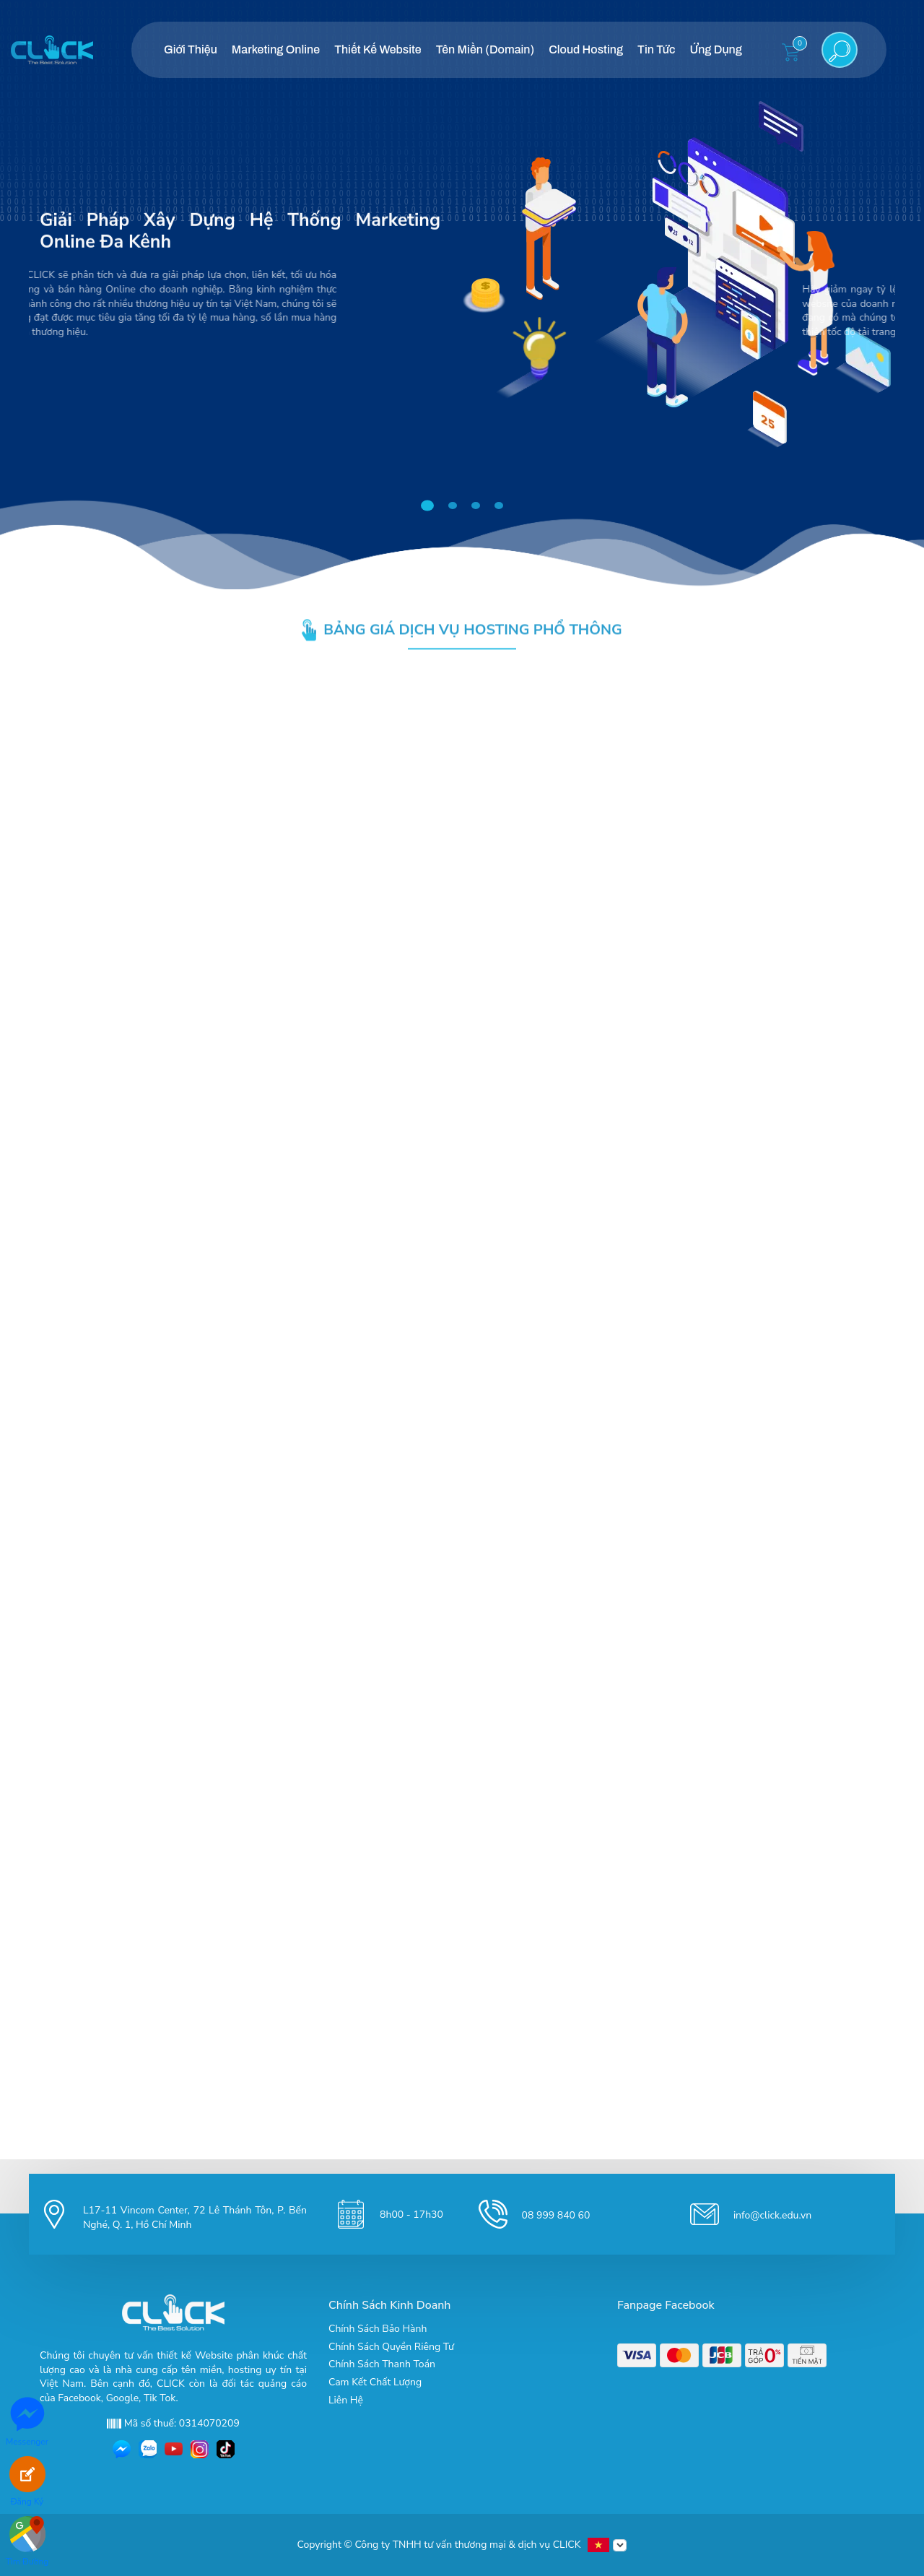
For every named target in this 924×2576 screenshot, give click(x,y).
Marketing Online (276, 49)
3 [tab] (478, 506)
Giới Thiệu (190, 49)
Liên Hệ (345, 2400)
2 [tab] (455, 506)
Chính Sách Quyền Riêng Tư (391, 2347)
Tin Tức (656, 49)
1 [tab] (430, 506)
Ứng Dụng (715, 49)
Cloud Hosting (586, 49)
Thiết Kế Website (378, 49)
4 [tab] (501, 506)
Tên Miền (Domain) (485, 49)
